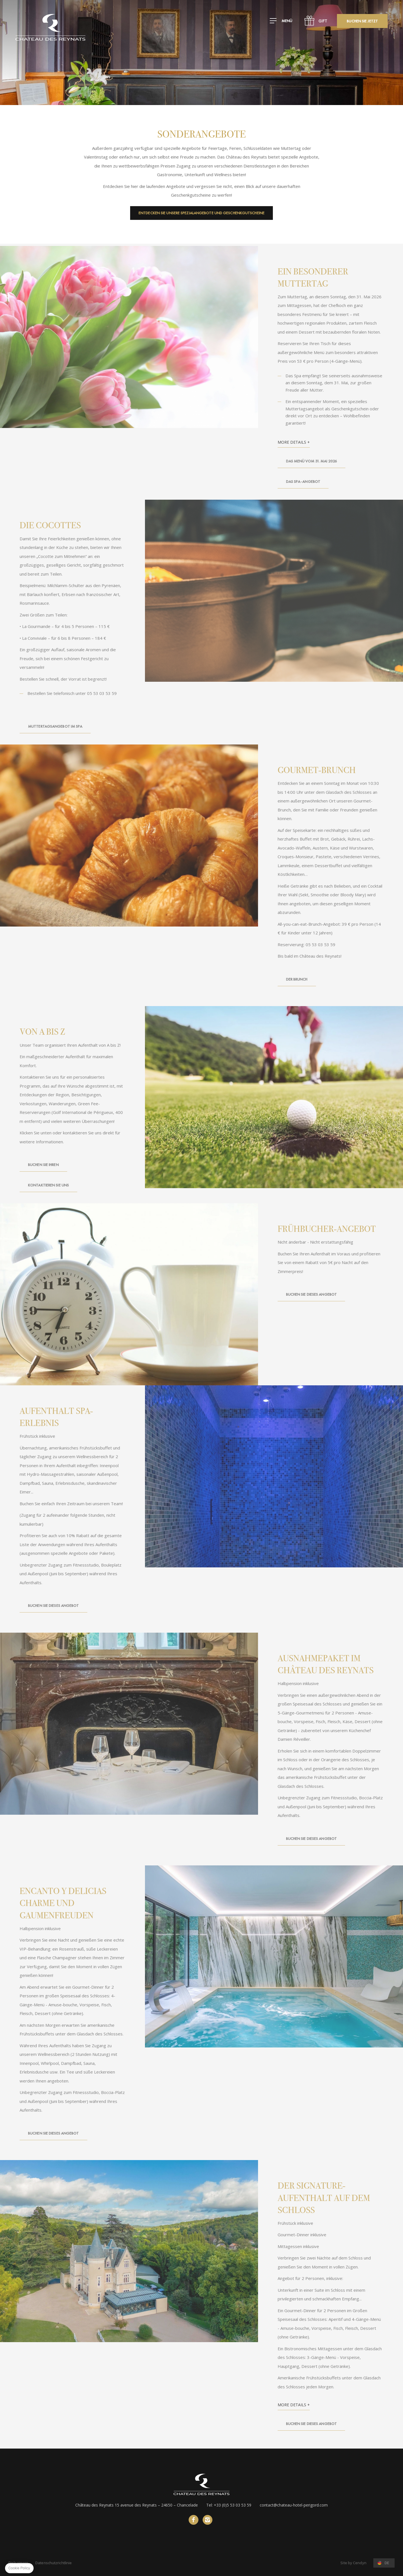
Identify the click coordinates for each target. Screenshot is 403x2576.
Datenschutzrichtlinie (53, 2562)
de (387, 2562)
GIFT (322, 21)
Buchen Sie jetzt (362, 21)
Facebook (193, 2520)
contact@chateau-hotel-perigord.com (294, 2505)
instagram (207, 2520)
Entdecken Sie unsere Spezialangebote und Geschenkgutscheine (201, 212)
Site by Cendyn (353, 2562)
